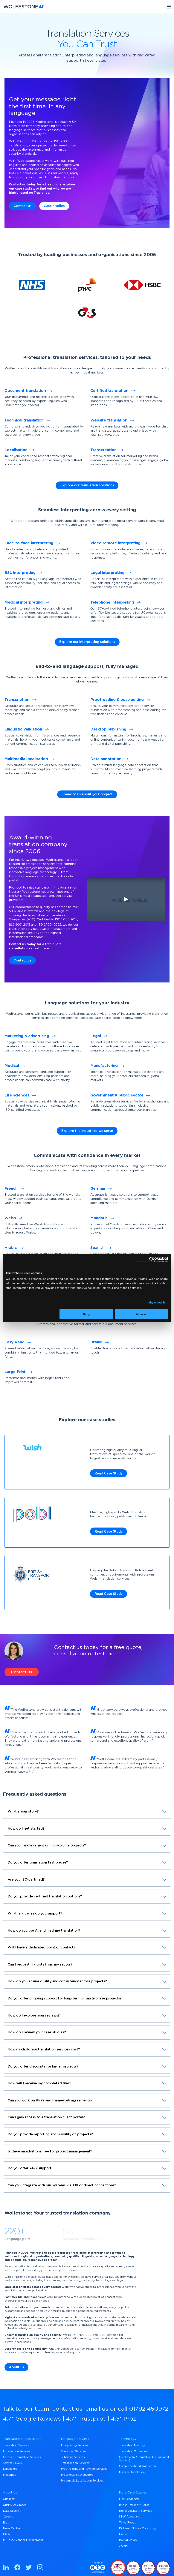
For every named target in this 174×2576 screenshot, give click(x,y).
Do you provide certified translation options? (45, 1896)
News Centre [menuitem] (11, 2528)
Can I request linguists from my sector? (40, 1964)
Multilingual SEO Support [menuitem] (77, 2474)
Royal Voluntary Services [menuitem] (135, 2510)
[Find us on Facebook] (17, 2568)
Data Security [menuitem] (12, 2510)
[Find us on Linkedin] (6, 2568)
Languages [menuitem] (10, 2468)
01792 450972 (148, 2409)
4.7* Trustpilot (86, 2419)
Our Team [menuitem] (9, 2499)
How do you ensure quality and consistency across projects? (57, 1981)
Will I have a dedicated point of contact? (41, 1947)
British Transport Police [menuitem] (134, 2505)
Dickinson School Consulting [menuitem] (137, 2528)
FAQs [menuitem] (6, 2534)
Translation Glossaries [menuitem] (133, 2451)
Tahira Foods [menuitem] (127, 2522)
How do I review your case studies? (37, 2032)
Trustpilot (41, 192)
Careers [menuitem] (8, 2516)
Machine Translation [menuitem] (132, 2472)
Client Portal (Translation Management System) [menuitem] (144, 2459)
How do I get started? (26, 1828)
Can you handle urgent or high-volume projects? (47, 1845)
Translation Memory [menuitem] (132, 2445)
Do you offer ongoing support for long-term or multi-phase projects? (65, 1998)
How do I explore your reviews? (34, 2015)
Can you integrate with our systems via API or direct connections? (62, 2185)
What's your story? (23, 1811)
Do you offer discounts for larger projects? (43, 2066)
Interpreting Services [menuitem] (74, 2445)
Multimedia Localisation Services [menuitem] (82, 2480)
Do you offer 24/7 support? (30, 2168)
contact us (67, 2409)
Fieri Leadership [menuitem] (129, 2499)
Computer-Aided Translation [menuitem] (137, 2466)
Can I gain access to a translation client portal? (46, 2117)
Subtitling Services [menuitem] (73, 2457)
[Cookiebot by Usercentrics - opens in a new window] (152, 1259)
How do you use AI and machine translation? (44, 1930)
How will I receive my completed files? (39, 2083)
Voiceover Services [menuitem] (73, 2451)
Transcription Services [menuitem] (75, 2463)
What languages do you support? (35, 1913)
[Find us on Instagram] (40, 2568)
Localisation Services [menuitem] (16, 2451)
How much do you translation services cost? (44, 2049)
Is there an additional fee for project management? (50, 2151)
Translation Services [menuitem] (16, 2445)
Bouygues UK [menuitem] (128, 2540)
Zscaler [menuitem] (123, 2546)
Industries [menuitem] (9, 2474)
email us (96, 2409)
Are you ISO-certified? (26, 1879)
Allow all (141, 1314)
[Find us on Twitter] (29, 2568)
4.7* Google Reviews (32, 2419)
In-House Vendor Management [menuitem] (23, 2540)
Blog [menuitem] (6, 2522)
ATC (31, 919)
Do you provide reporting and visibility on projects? (50, 2134)
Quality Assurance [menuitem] (14, 2505)
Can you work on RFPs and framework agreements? (50, 2100)
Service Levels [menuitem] (12, 2463)
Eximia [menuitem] (123, 2534)
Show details (157, 1302)
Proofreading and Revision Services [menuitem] (84, 2468)
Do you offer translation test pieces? (38, 1862)
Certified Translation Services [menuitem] (22, 2457)
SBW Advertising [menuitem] (130, 2516)
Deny (86, 1314)
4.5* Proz (123, 2419)
